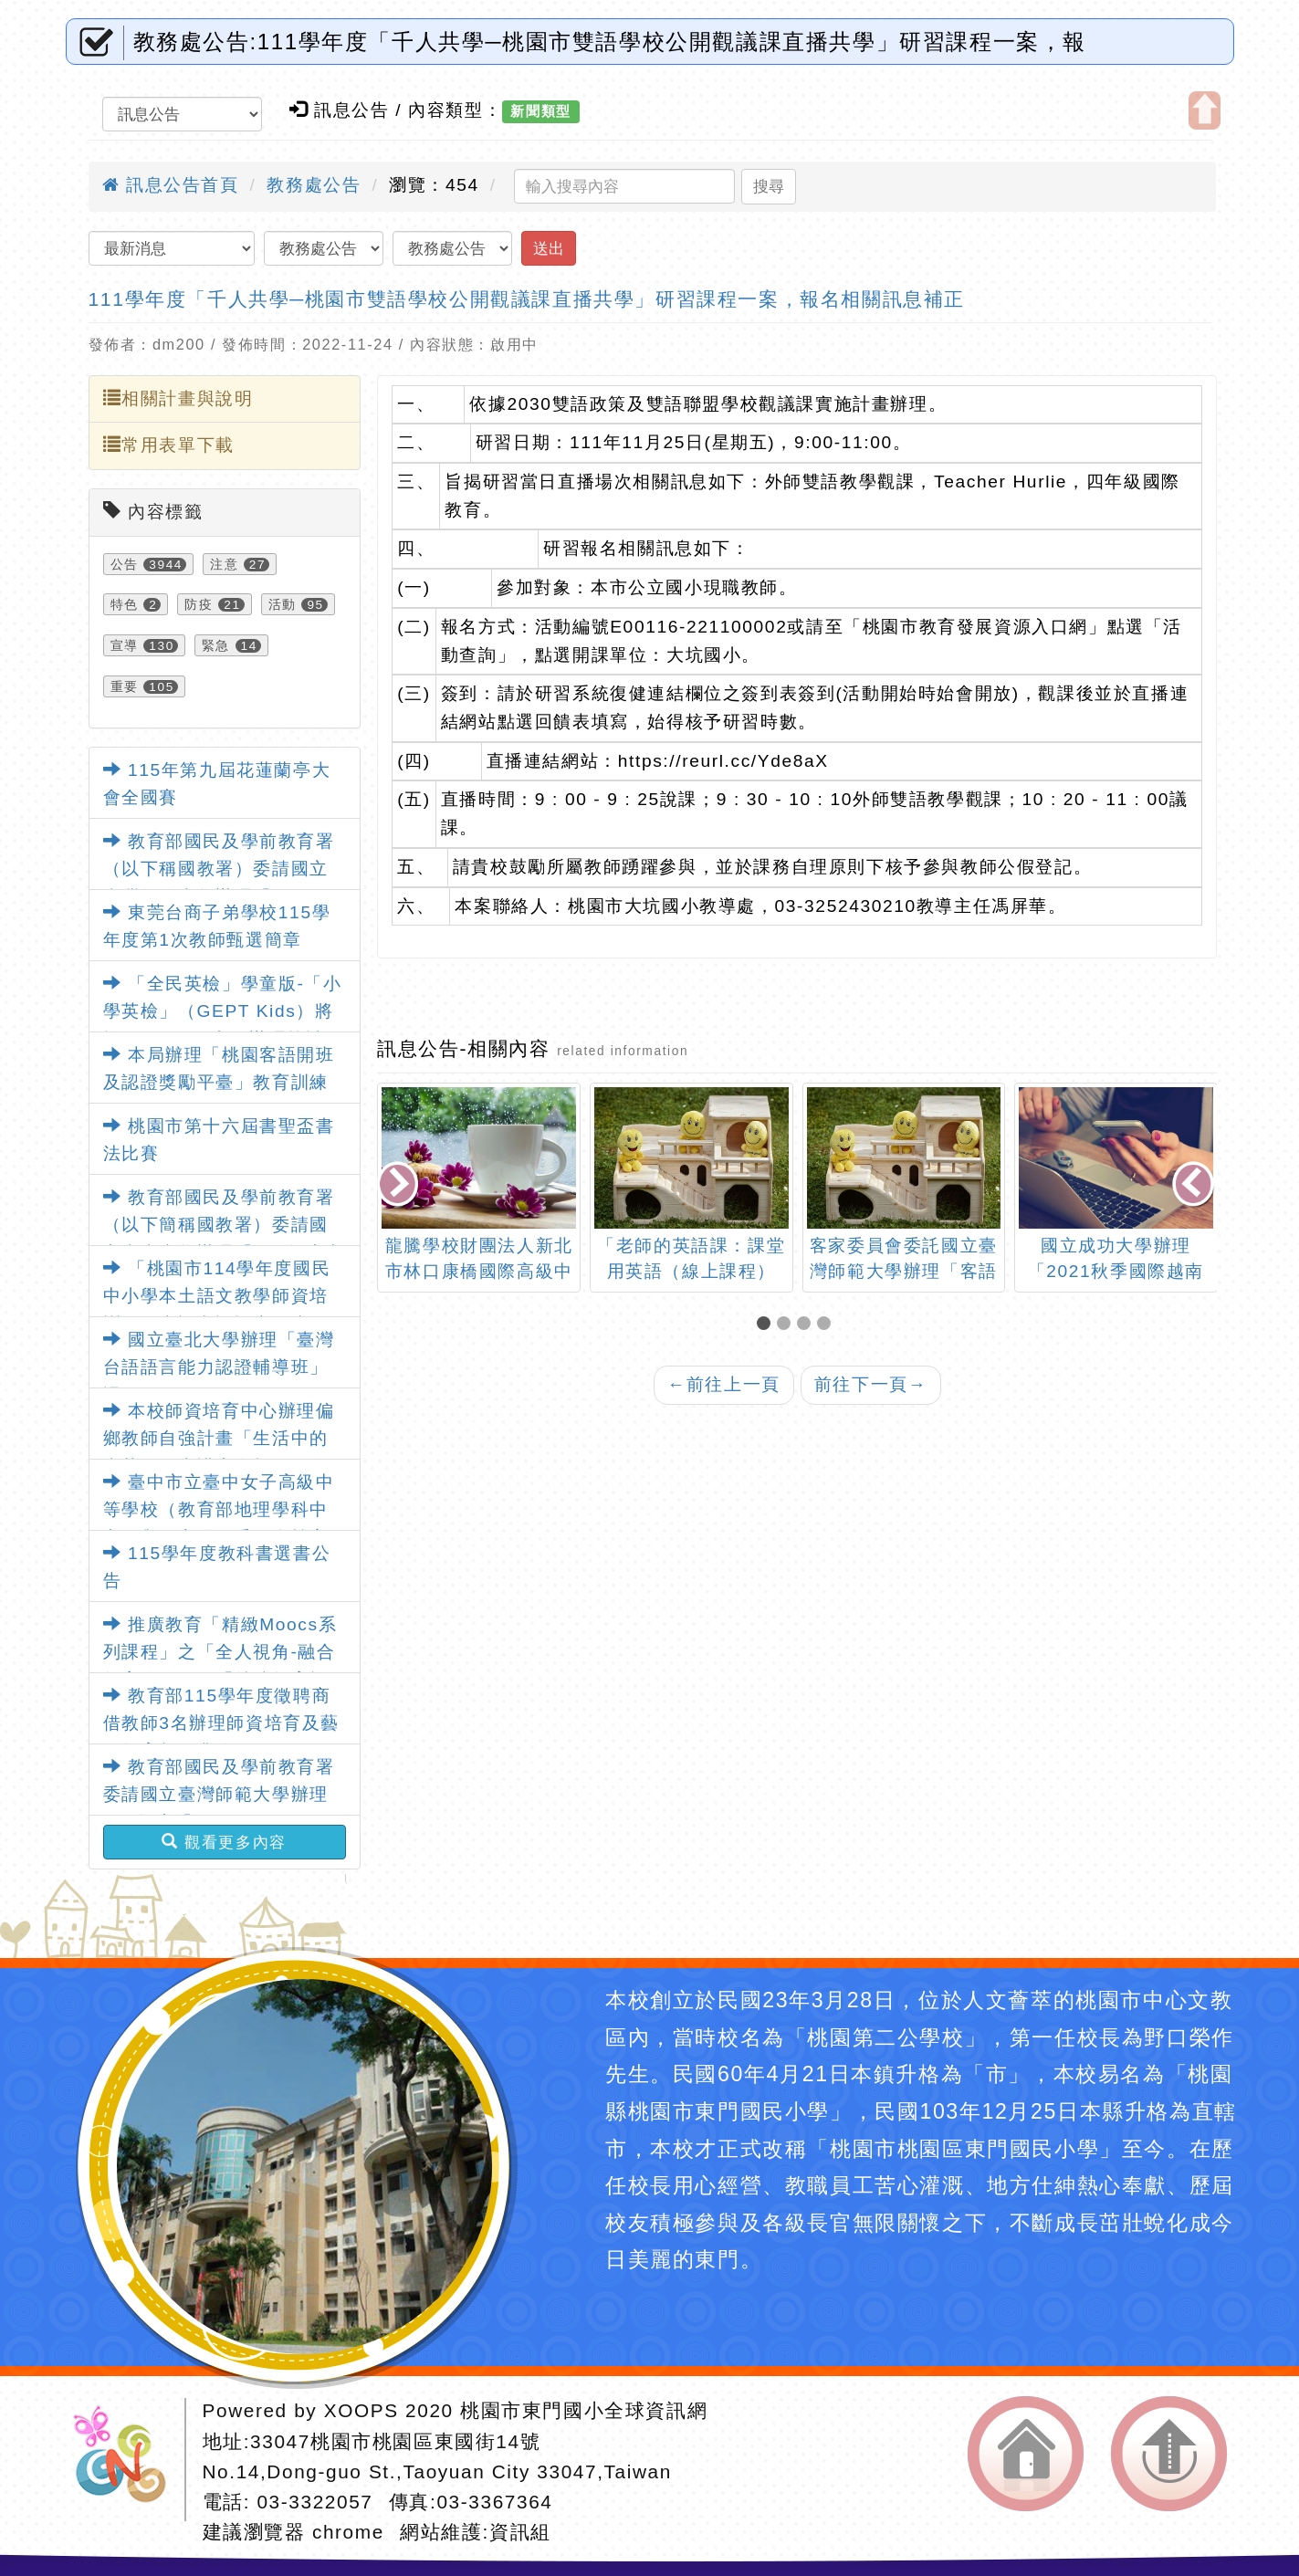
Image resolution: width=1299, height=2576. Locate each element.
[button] (767, 1325)
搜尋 (768, 186)
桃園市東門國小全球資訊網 (583, 2410)
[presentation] (400, 1185)
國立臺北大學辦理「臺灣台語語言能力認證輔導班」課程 (219, 1367)
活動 (282, 604)
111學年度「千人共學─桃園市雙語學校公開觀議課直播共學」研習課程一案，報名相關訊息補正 (527, 298)
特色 (124, 604)
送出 (548, 248)
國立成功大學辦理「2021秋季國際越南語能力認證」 (1116, 1272)
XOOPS (361, 2410)
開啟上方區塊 (1204, 110)
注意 (224, 564)
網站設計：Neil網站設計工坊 (126, 2459)
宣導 (124, 645)
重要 (124, 686)
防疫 (198, 604)
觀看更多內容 (224, 1842)
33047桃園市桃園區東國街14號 (395, 2441)
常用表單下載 (169, 445)
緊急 (216, 645)
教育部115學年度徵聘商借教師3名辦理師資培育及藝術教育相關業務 (221, 1723)
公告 (124, 564)
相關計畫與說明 (178, 398)
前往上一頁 (723, 1384)
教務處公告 (314, 184)
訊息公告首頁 (170, 184)
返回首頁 (1026, 2453)
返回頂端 (1169, 2453)
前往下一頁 (870, 1384)
